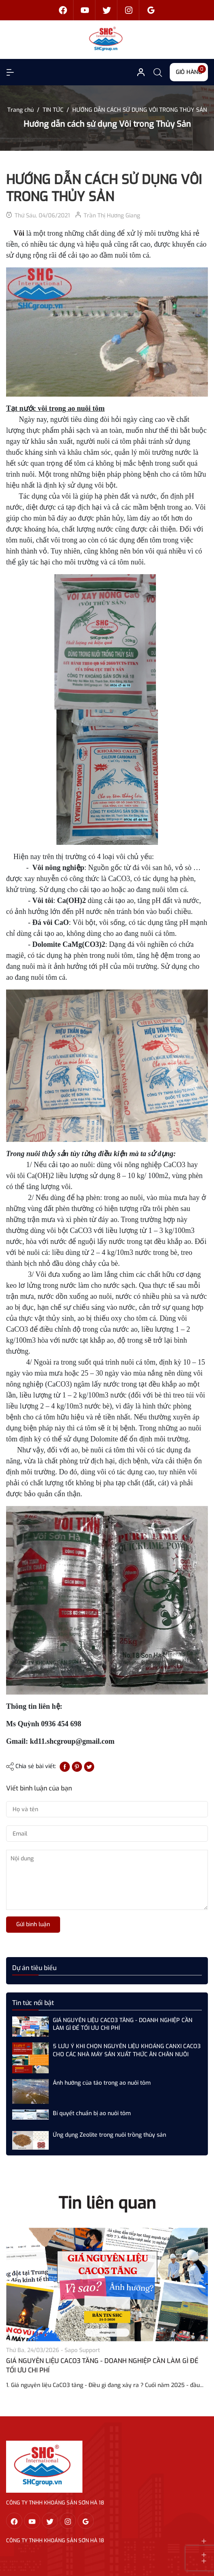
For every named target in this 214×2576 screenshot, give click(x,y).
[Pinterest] (77, 1766)
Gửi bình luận (33, 1924)
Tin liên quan (107, 2203)
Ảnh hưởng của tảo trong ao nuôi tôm (102, 2083)
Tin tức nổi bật (33, 2003)
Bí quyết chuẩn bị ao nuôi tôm (92, 2113)
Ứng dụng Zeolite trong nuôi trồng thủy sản (109, 2135)
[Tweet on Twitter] (89, 1766)
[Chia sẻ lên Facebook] (65, 1766)
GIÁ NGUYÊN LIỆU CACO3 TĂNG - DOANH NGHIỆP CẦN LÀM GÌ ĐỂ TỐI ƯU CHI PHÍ (122, 2024)
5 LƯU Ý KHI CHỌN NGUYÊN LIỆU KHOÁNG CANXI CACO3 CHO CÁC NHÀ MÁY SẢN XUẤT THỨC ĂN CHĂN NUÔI (127, 2050)
